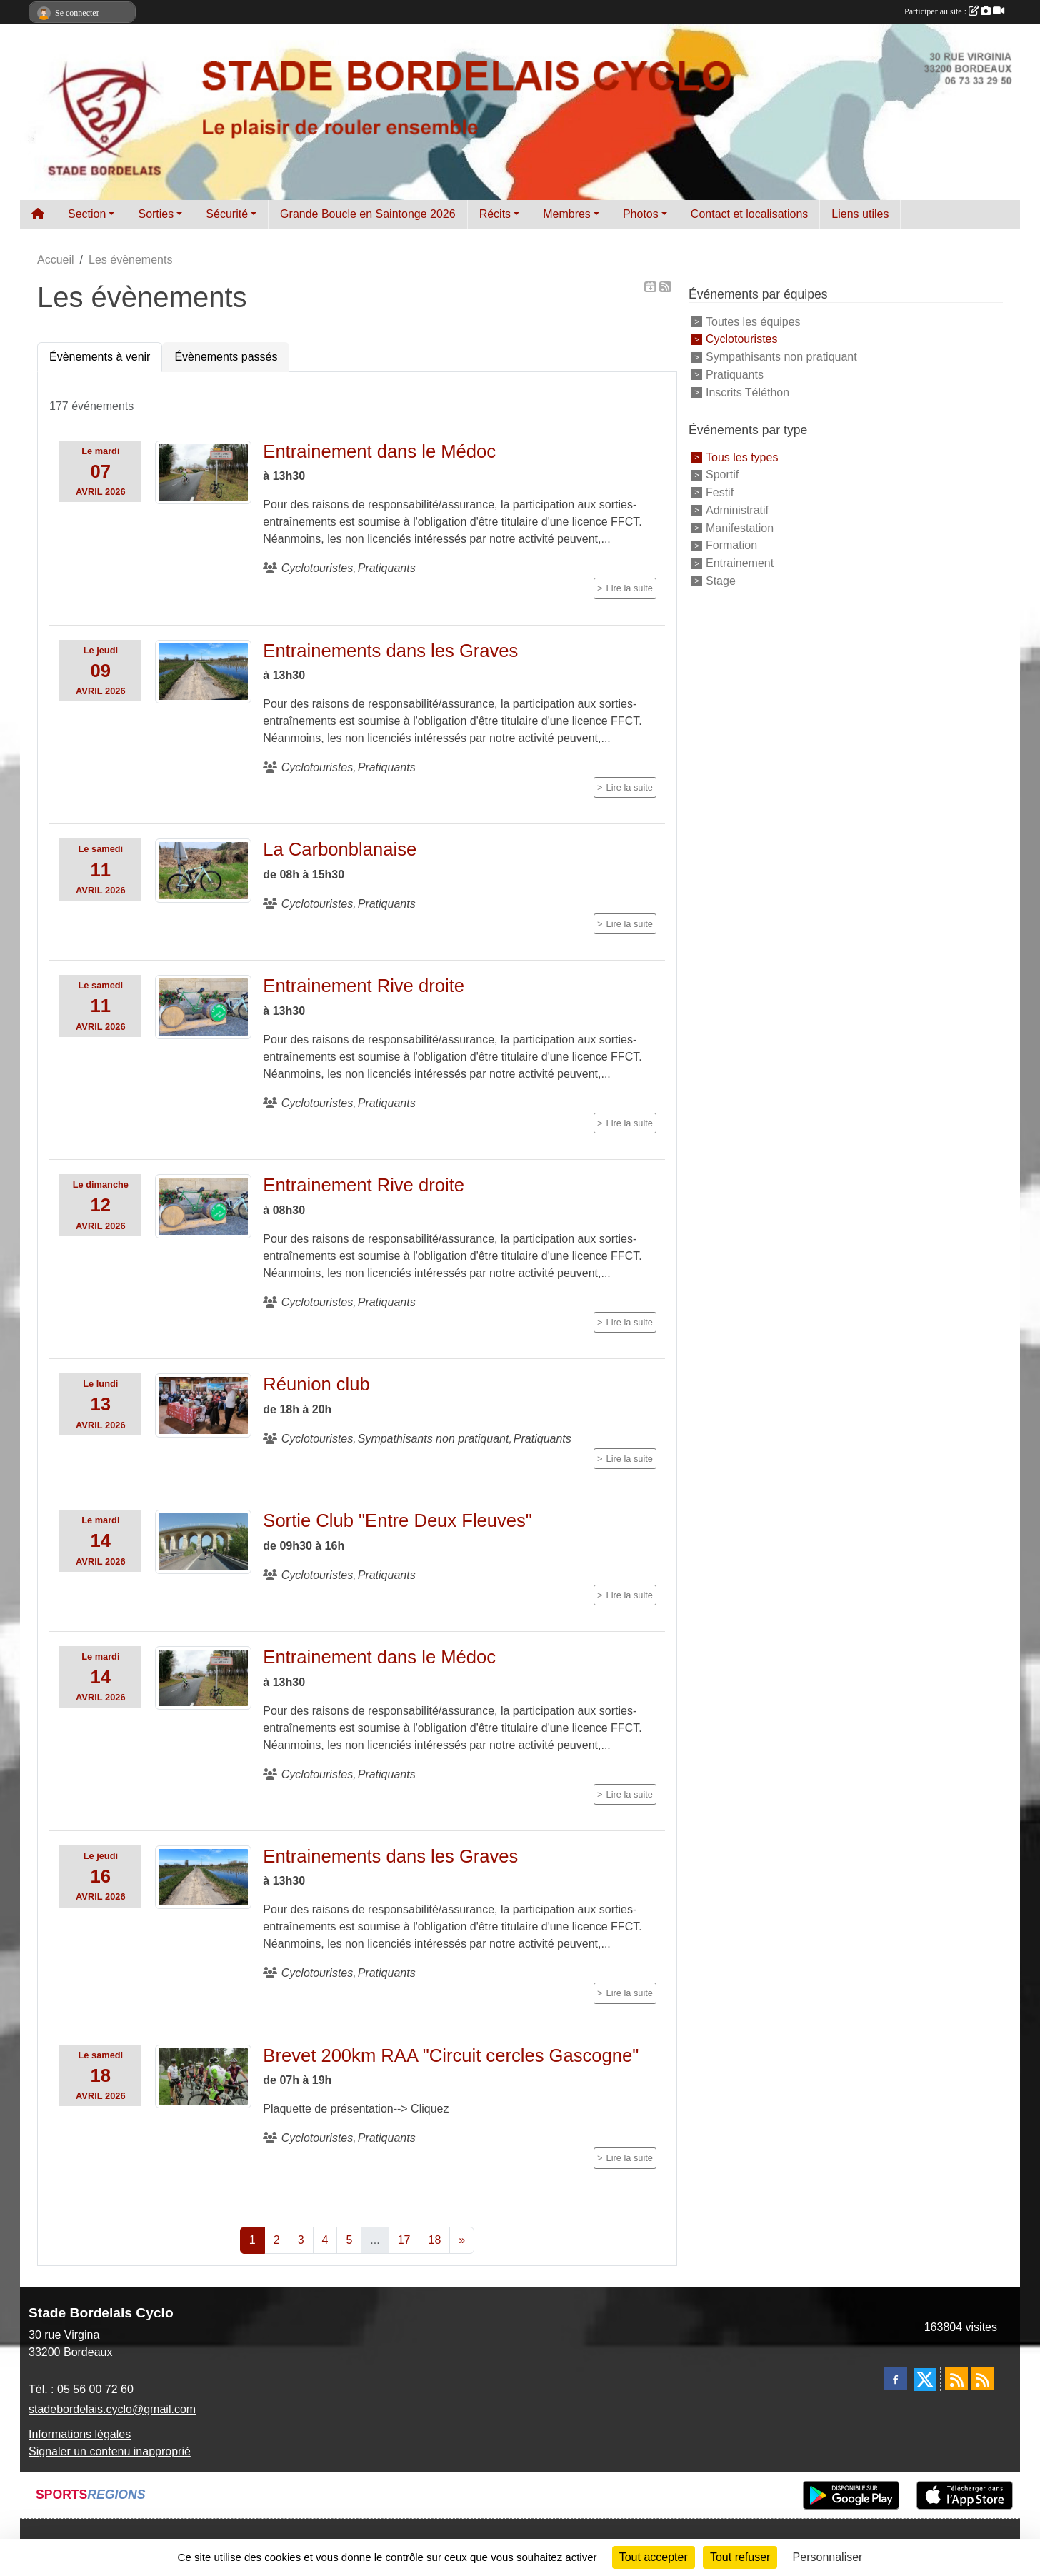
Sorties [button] (156, 214)
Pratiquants (735, 375)
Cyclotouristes (741, 339)
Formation (731, 545)
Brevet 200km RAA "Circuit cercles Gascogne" (451, 2055)
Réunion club (316, 1384)
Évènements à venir (99, 357)
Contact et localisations (750, 214)
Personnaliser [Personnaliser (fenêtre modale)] (828, 2557)
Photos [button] (641, 214)
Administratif (737, 510)
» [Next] (462, 2240)
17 (404, 2240)
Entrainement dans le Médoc (379, 451)
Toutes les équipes (753, 321)
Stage (721, 581)
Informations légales (80, 2434)
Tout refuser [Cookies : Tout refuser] (740, 2557)
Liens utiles (860, 214)
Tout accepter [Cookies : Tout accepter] (653, 2557)
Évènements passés (225, 357)
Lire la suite (629, 588)
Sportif (722, 474)
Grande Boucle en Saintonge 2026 (368, 214)
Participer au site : (954, 11)
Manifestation (740, 527)
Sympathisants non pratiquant (781, 357)
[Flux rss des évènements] (982, 2378)
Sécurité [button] (227, 214)
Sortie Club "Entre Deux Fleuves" (397, 1520)
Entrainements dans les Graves (390, 651)
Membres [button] (567, 214)
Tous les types (742, 457)
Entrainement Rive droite (363, 986)
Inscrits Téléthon (747, 392)
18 (434, 2240)
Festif (720, 492)
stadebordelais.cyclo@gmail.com (112, 2409)
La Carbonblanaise (339, 849)
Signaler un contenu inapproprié (110, 2451)
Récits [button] (495, 214)
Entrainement (740, 563)
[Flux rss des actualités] (956, 2378)
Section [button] (87, 214)
